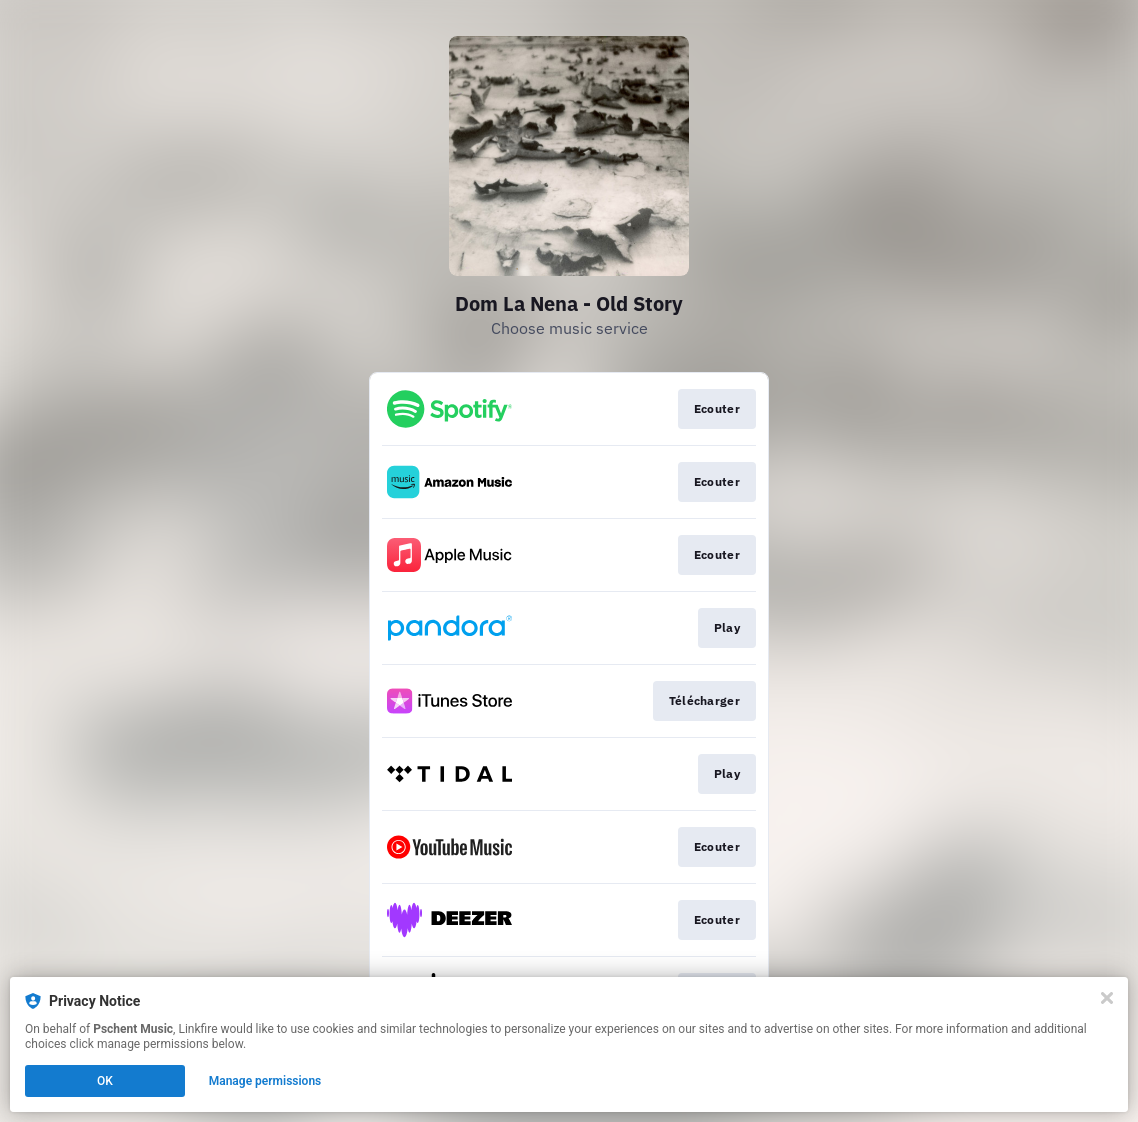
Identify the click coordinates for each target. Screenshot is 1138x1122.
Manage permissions (265, 1081)
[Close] (1107, 998)
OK (105, 1081)
